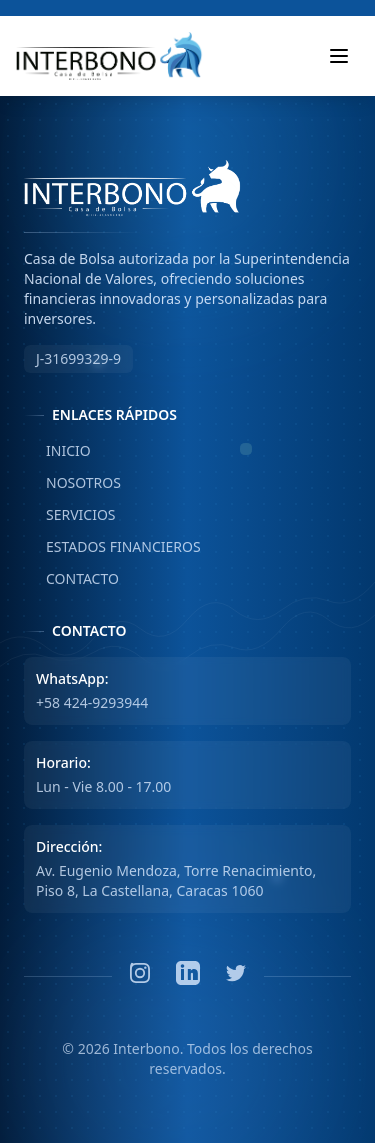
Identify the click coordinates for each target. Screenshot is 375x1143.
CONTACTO (71, 579)
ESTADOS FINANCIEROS (112, 547)
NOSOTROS (72, 483)
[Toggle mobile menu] (339, 56)
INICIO (57, 451)
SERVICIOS (70, 515)
